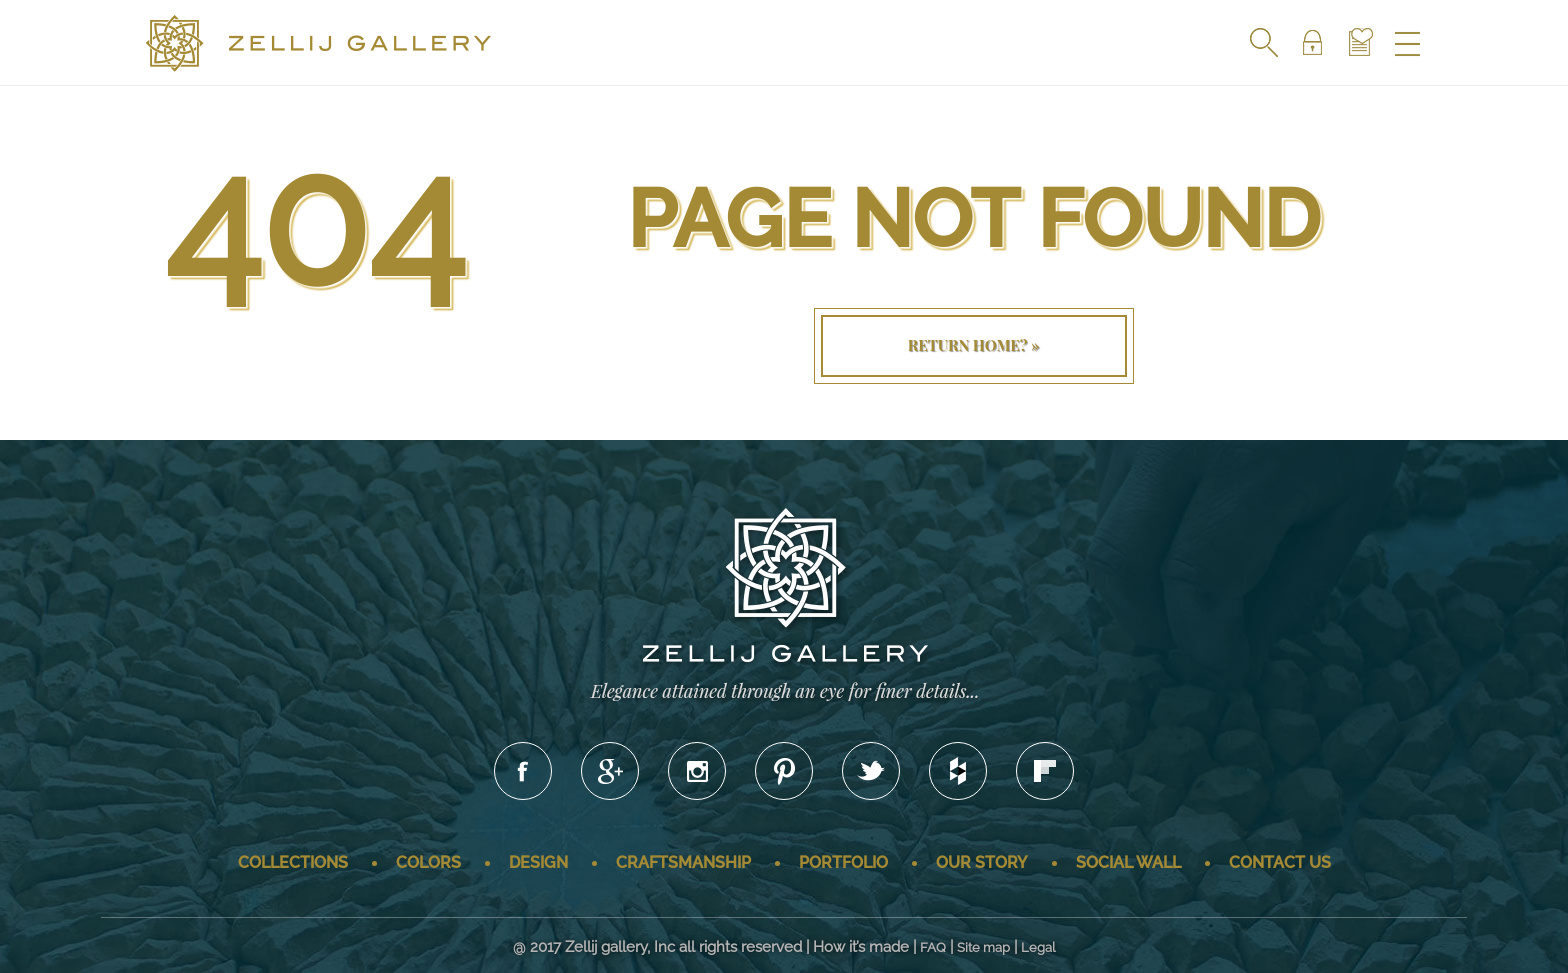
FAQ (933, 947)
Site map (983, 947)
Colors (428, 862)
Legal (1038, 947)
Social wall (1128, 862)
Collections (293, 862)
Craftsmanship (683, 862)
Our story (982, 862)
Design (538, 862)
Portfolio (843, 862)
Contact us (1280, 862)
